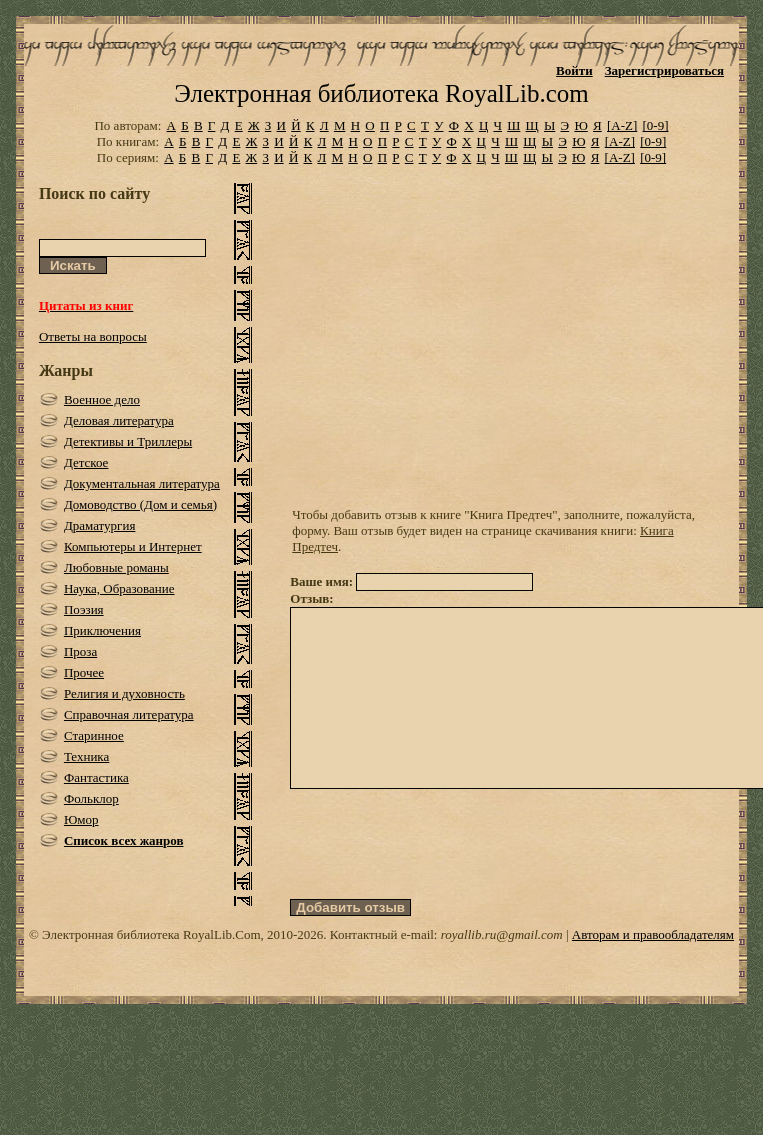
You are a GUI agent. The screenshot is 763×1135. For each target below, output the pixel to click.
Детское (86, 462)
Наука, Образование (119, 588)
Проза (80, 651)
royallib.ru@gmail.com (502, 970)
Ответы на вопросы (93, 336)
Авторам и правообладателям (653, 970)
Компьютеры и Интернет (133, 546)
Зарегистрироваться (664, 70)
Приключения (102, 630)
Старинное (94, 735)
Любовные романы (116, 567)
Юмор (81, 819)
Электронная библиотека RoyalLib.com (381, 93)
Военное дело (102, 399)
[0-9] (656, 125)
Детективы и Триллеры (128, 441)
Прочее (84, 672)
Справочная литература (129, 714)
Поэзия (84, 609)
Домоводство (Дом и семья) (140, 504)
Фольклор (91, 798)
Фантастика (96, 777)
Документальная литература (142, 483)
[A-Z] (622, 125)
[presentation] (442, 880)
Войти (574, 70)
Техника (86, 756)
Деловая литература (119, 420)
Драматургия (100, 525)
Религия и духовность (124, 693)
